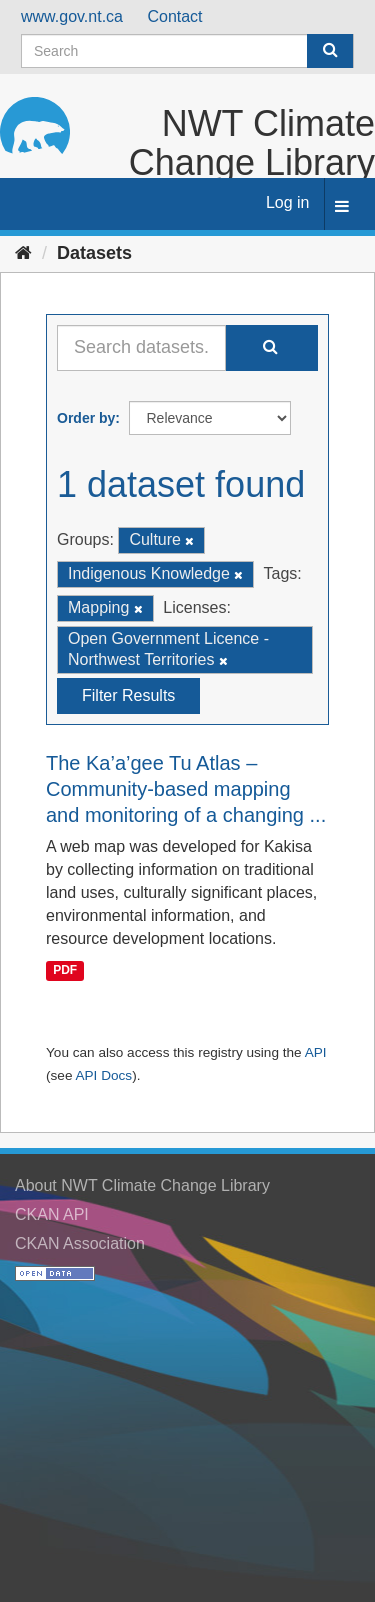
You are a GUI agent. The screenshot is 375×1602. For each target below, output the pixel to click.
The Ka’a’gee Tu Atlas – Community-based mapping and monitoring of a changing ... (186, 789)
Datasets (94, 253)
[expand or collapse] (342, 207)
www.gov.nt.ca (72, 16)
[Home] (23, 253)
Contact (174, 16)
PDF (65, 971)
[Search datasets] (187, 51)
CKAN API (52, 1214)
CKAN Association (80, 1243)
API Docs (103, 1075)
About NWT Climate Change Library (142, 1185)
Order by (86, 418)
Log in (288, 202)
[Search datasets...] (141, 348)
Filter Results (128, 695)
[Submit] (330, 51)
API (316, 1052)
